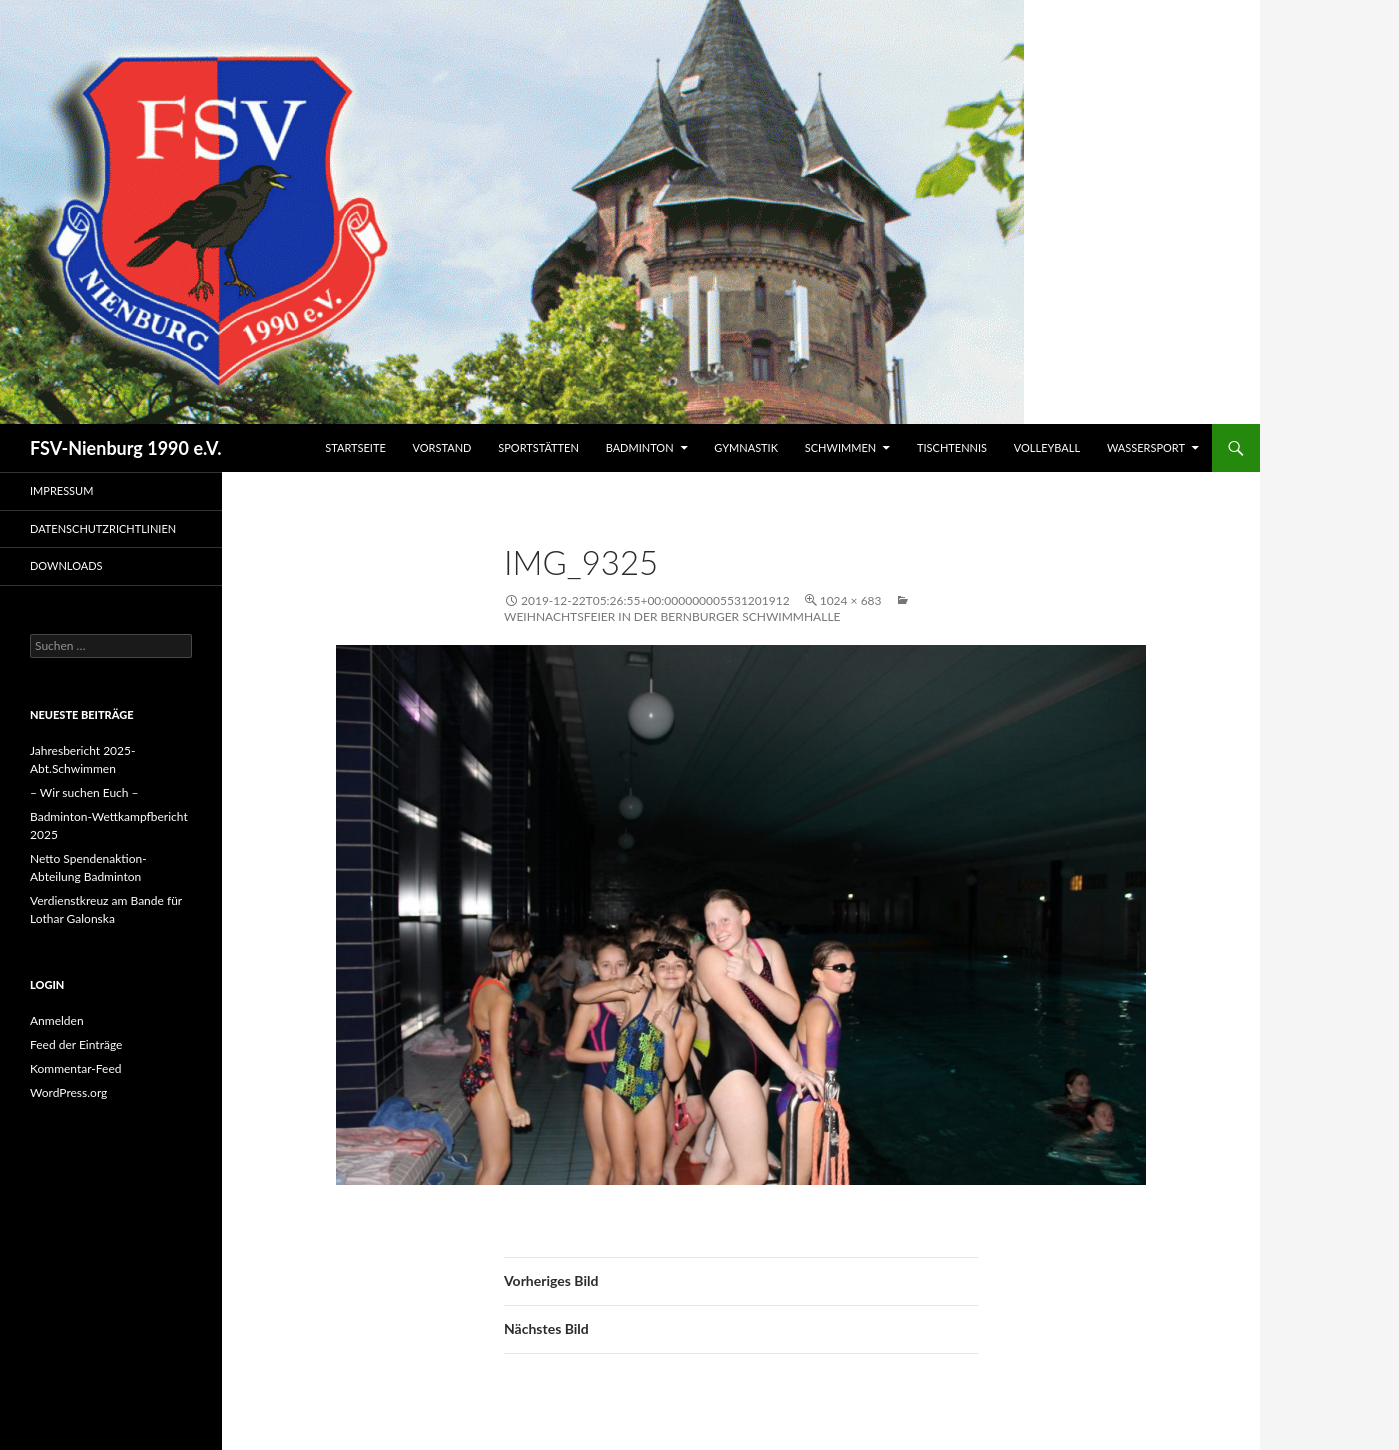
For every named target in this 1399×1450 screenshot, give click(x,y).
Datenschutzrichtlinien (103, 528)
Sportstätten (538, 447)
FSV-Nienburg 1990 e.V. (126, 448)
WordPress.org (68, 1092)
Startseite (355, 447)
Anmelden (57, 1020)
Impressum (61, 490)
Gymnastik (746, 447)
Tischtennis (952, 447)
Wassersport (1146, 447)
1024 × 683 (851, 600)
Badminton (640, 447)
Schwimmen (840, 447)
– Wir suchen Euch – (84, 792)
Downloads (66, 565)
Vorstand (442, 447)
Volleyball (1047, 447)
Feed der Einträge (76, 1044)
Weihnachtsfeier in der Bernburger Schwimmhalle (672, 616)
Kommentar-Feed (76, 1068)
